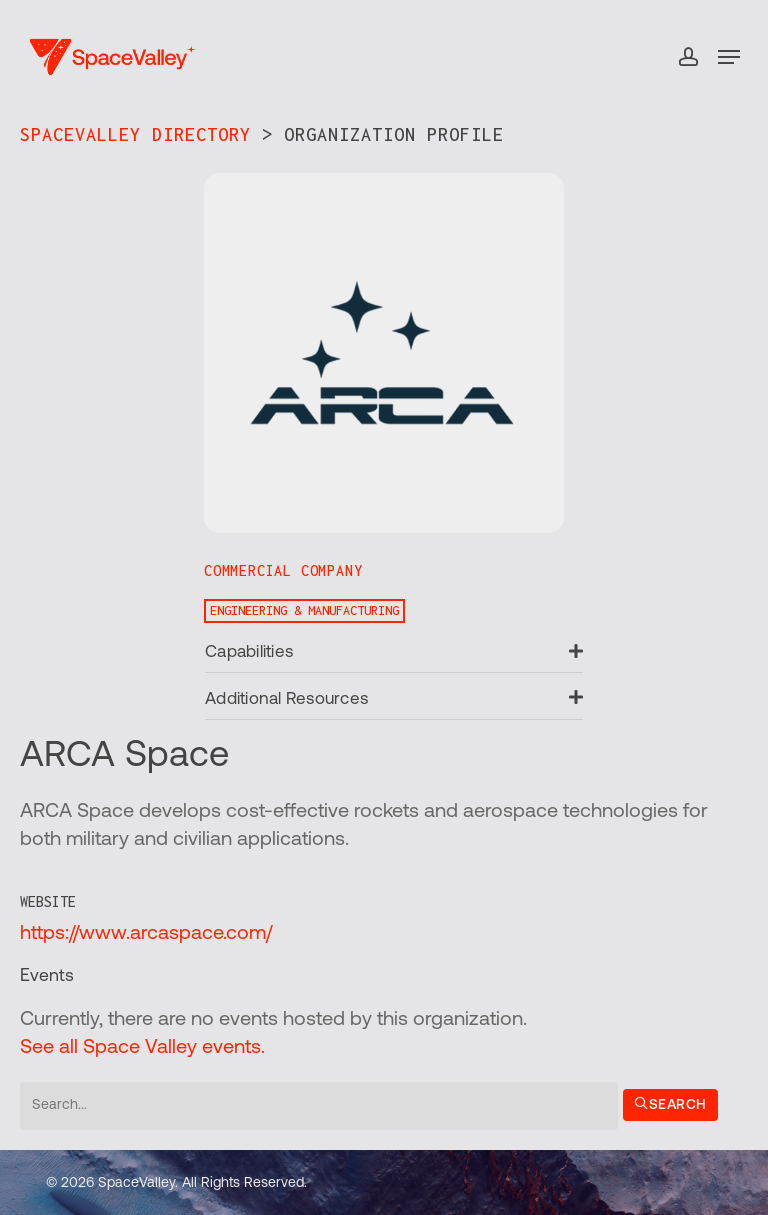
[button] (729, 57)
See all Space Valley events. (142, 1048)
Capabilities (249, 652)
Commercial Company (283, 570)
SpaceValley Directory (135, 134)
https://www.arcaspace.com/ (146, 934)
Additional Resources (286, 699)
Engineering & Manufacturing (304, 610)
